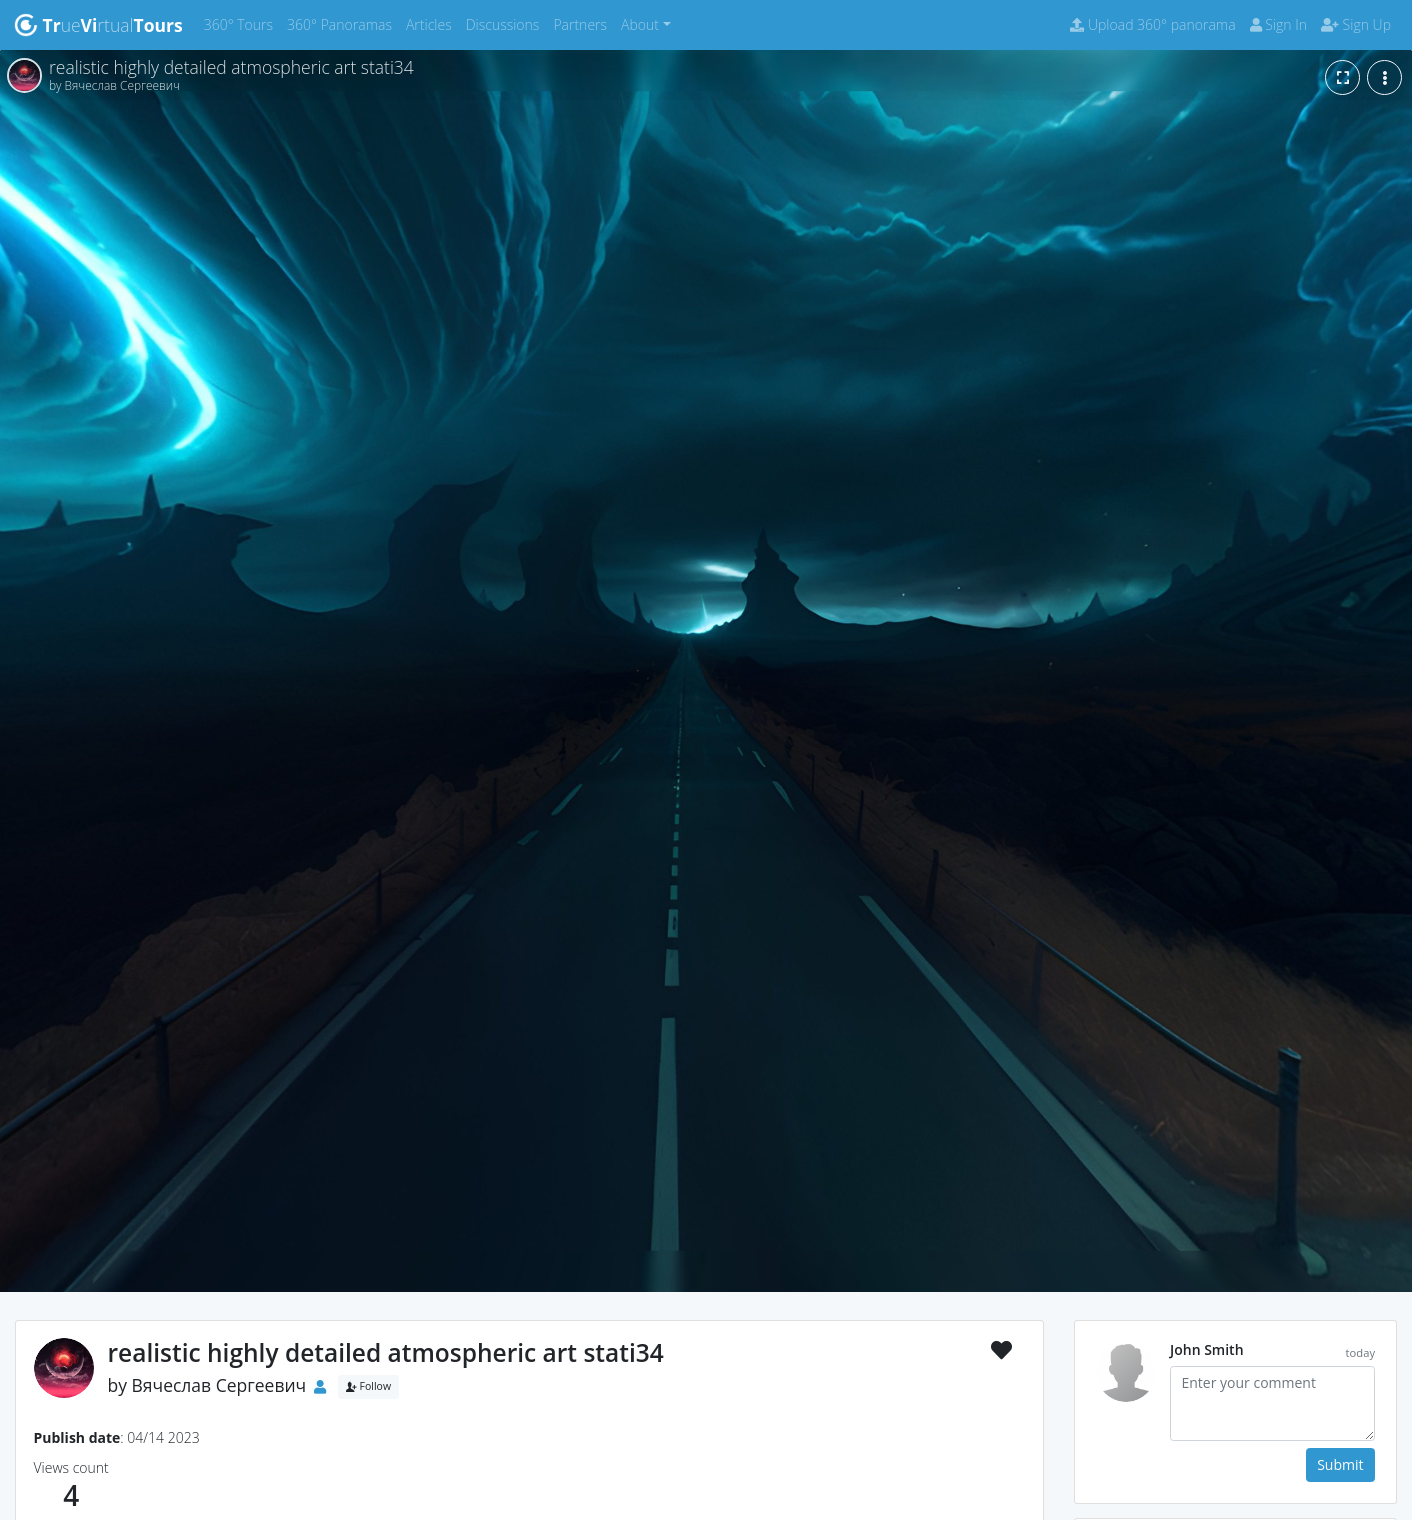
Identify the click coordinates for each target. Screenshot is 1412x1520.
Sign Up (1356, 24)
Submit (1340, 1464)
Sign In (1278, 24)
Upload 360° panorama (1152, 24)
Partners (583, 23)
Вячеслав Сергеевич (219, 1385)
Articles (432, 23)
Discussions (506, 23)
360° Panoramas (343, 23)
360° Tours (242, 23)
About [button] (640, 24)
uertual (98, 25)
